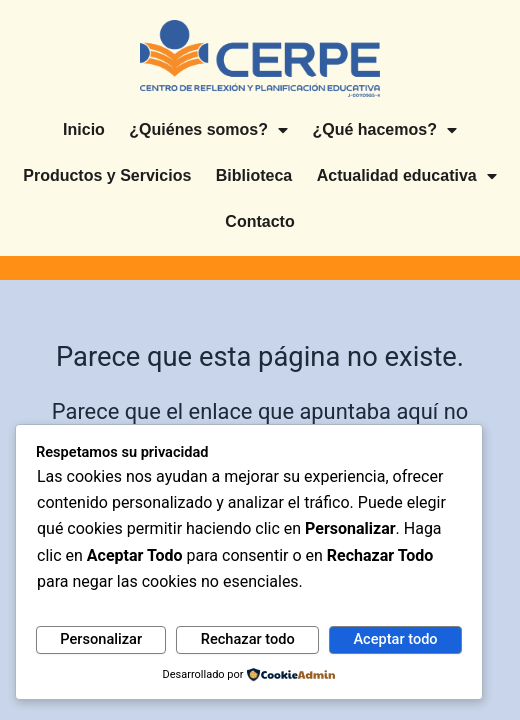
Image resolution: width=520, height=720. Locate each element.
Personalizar (101, 639)
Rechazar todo (248, 639)
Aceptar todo (395, 639)
